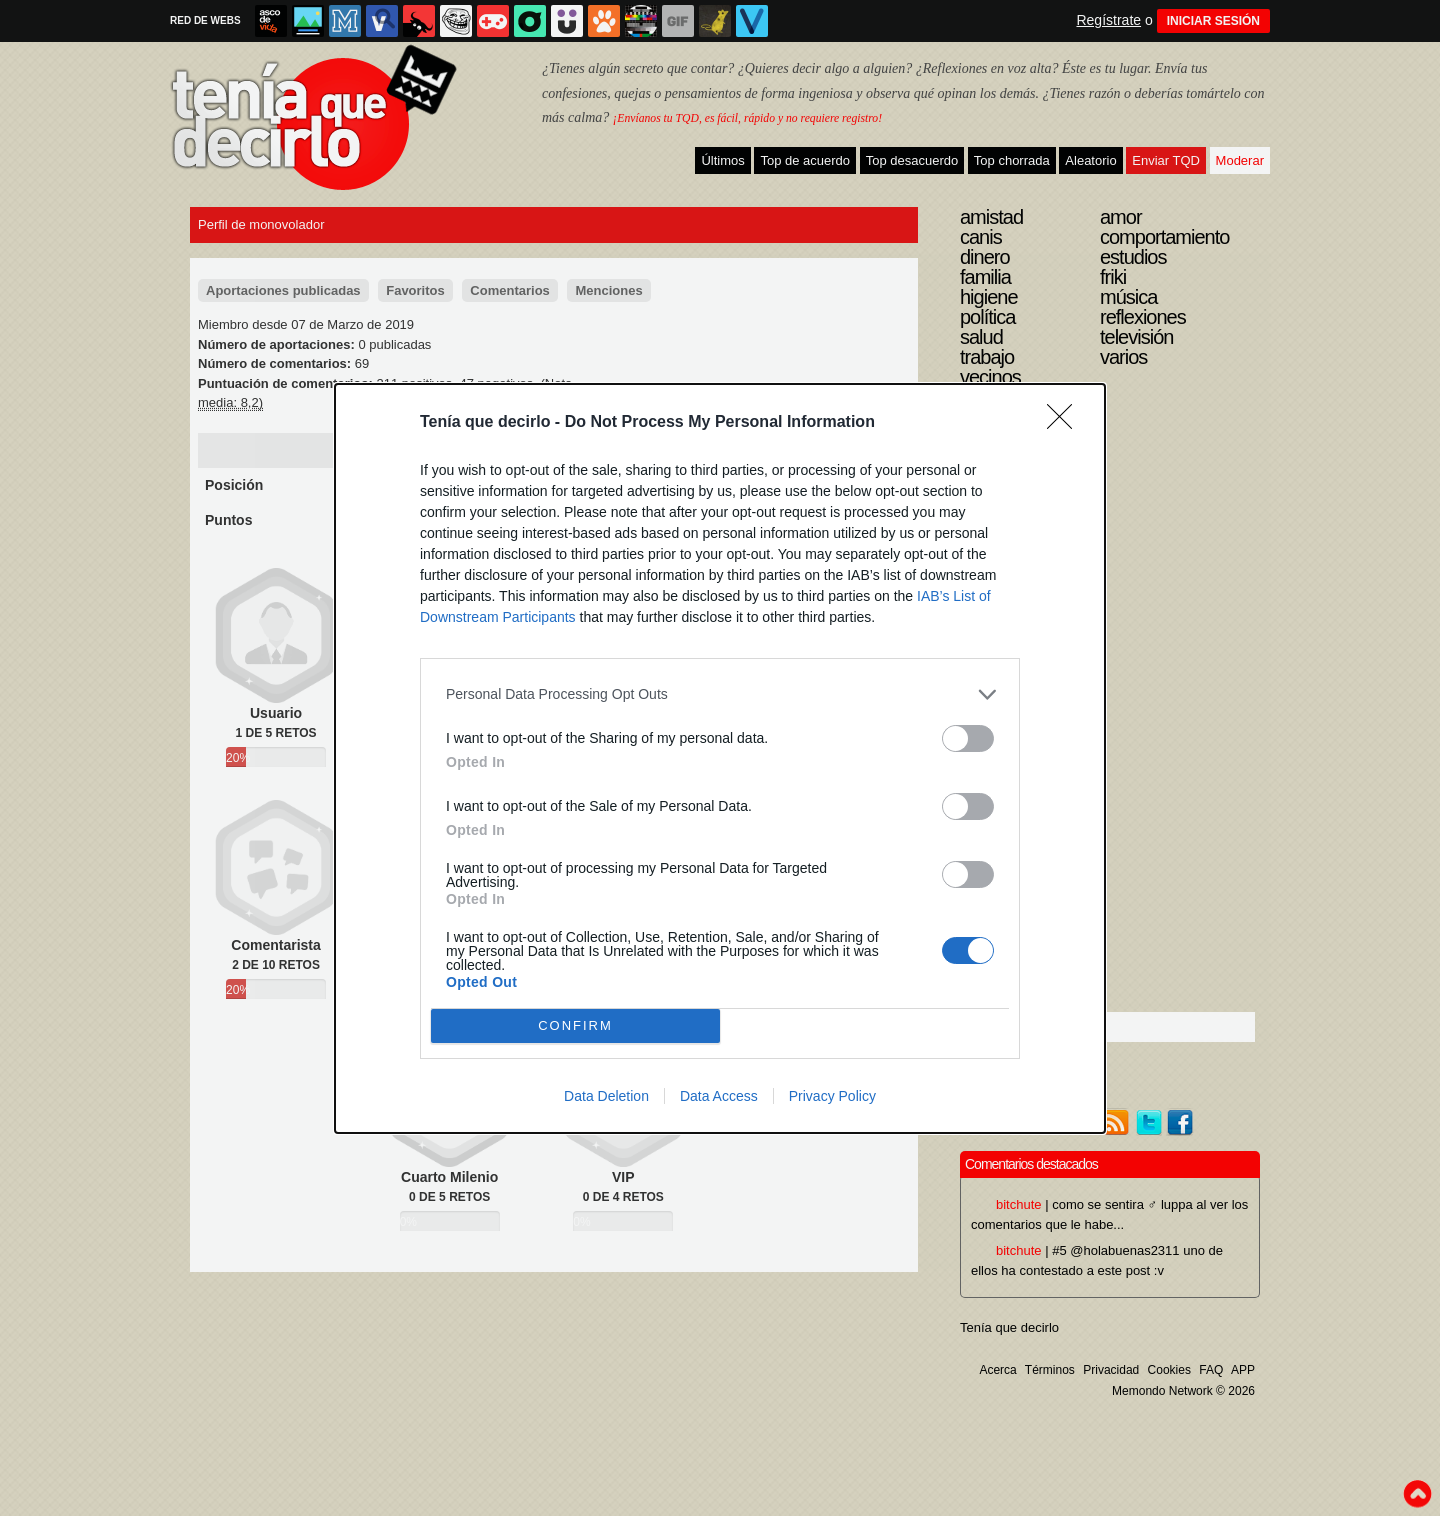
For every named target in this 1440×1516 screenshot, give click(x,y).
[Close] (1066, 423)
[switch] (968, 738)
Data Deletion (606, 1096)
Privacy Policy (832, 1096)
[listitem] (720, 694)
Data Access (719, 1096)
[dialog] (720, 758)
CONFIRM (575, 1024)
